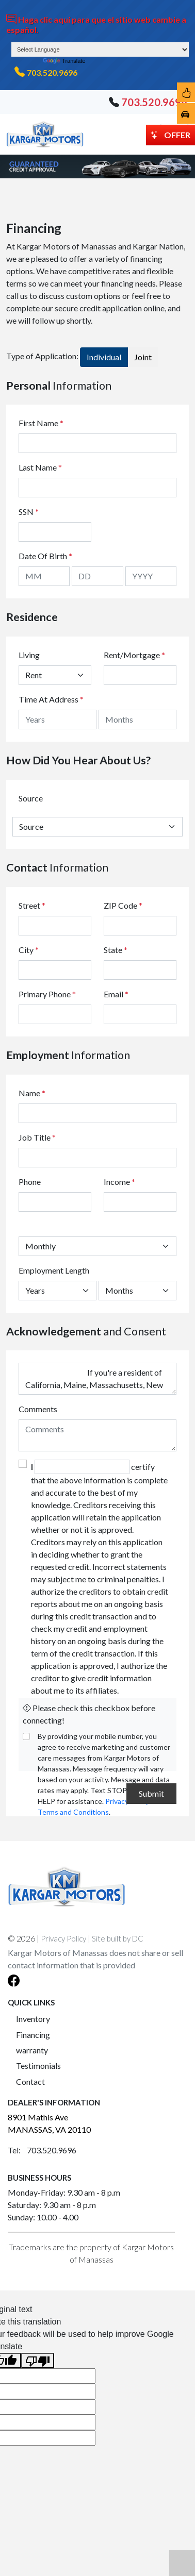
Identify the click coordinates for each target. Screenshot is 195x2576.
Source (31, 798)
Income (117, 1181)
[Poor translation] (37, 2361)
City (29, 950)
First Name (41, 423)
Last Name (40, 467)
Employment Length (54, 1270)
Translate (64, 61)
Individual (104, 357)
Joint (143, 357)
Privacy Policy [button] (63, 1938)
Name (32, 1093)
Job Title (37, 1137)
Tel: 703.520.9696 (42, 2150)
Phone (30, 1181)
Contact (30, 2081)
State (115, 950)
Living (29, 655)
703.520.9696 (52, 72)
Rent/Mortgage (132, 655)
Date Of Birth (45, 556)
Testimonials (38, 2065)
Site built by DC (117, 1938)
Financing (33, 2034)
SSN (29, 511)
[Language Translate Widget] (100, 49)
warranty (32, 2050)
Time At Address (48, 699)
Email (116, 994)
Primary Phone (47, 994)
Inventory (33, 2018)
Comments (38, 1409)
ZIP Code (123, 905)
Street (32, 905)
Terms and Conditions (73, 1812)
